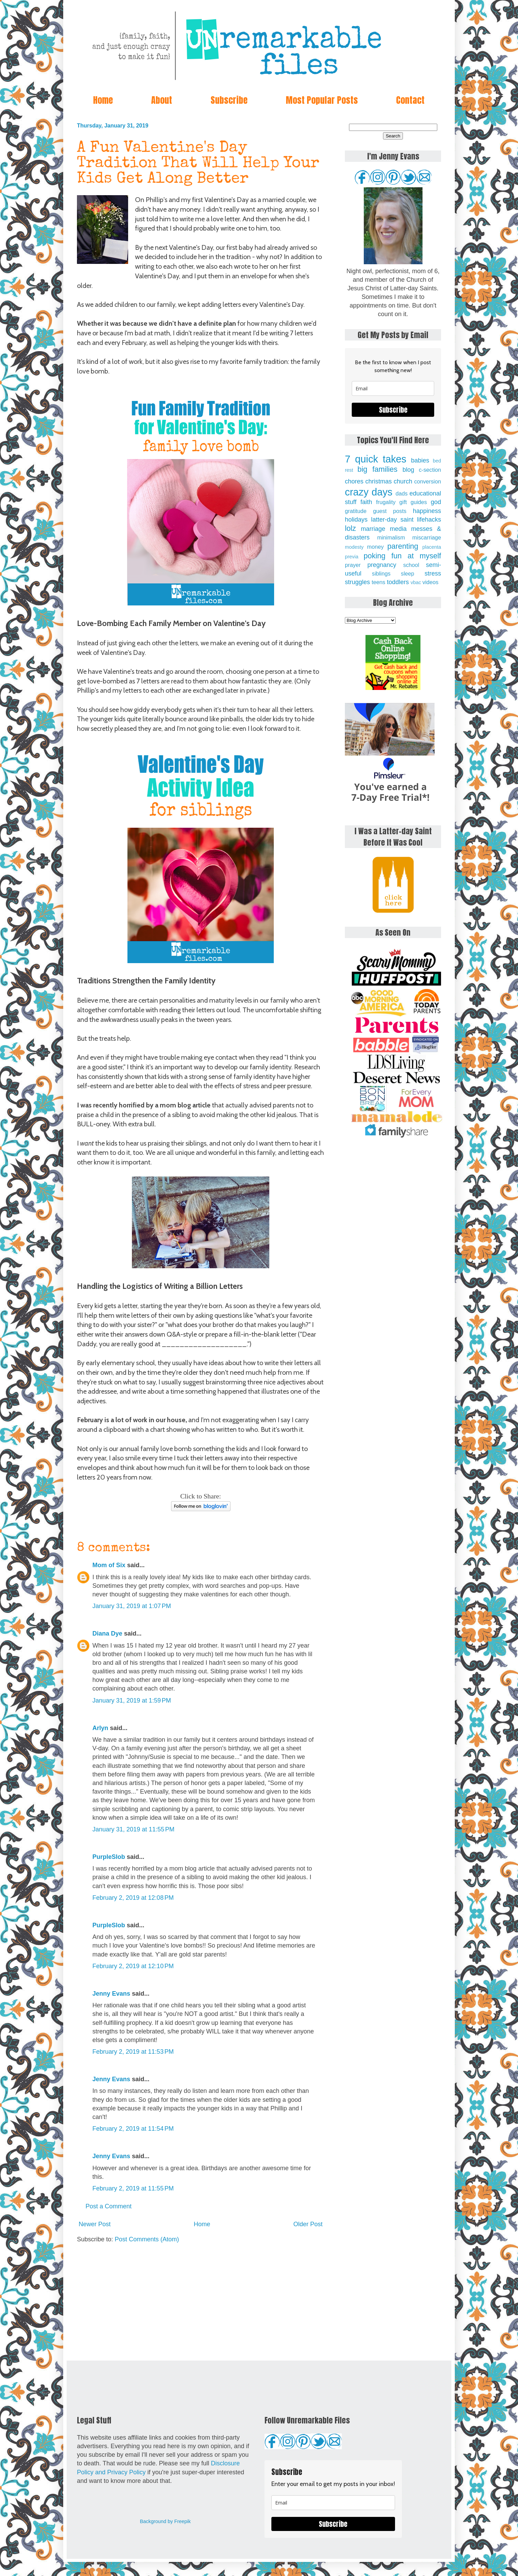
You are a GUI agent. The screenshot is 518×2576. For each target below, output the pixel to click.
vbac (415, 582)
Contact (410, 100)
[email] (393, 388)
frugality (386, 502)
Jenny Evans (111, 1993)
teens (378, 582)
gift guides (413, 502)
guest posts (389, 511)
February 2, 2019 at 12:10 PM (133, 1966)
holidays (356, 519)
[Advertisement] (200, 2302)
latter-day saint (392, 519)
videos (431, 582)
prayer (353, 565)
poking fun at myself (402, 555)
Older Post (308, 2224)
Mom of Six (108, 1565)
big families (378, 469)
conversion (427, 481)
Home (103, 100)
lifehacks (429, 519)
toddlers (398, 582)
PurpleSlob (108, 1856)
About (161, 100)
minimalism (391, 537)
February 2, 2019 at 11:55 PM (133, 2188)
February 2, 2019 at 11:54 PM (133, 2128)
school (411, 565)
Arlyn (100, 1728)
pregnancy (381, 564)
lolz (350, 528)
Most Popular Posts (322, 100)
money (375, 547)
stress (433, 573)
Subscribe (229, 100)
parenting (402, 546)
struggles (357, 582)
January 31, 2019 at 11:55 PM (133, 1829)
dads (401, 493)
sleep (407, 573)
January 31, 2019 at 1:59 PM (131, 1700)
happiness (427, 511)
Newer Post (95, 2224)
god (436, 502)
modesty (354, 547)
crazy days (369, 492)
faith (366, 502)
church (403, 481)
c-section (430, 470)
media (398, 528)
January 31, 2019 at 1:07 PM (131, 1606)
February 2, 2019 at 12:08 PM (133, 1897)
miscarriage (426, 537)
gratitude (356, 511)
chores (354, 481)
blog (408, 469)
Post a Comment (109, 2206)
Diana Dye (107, 1633)
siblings (381, 573)
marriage (373, 528)
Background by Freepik (165, 2521)
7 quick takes (375, 459)
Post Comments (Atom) (147, 2239)
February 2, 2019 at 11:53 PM (133, 2051)
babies (420, 460)
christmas (378, 481)
